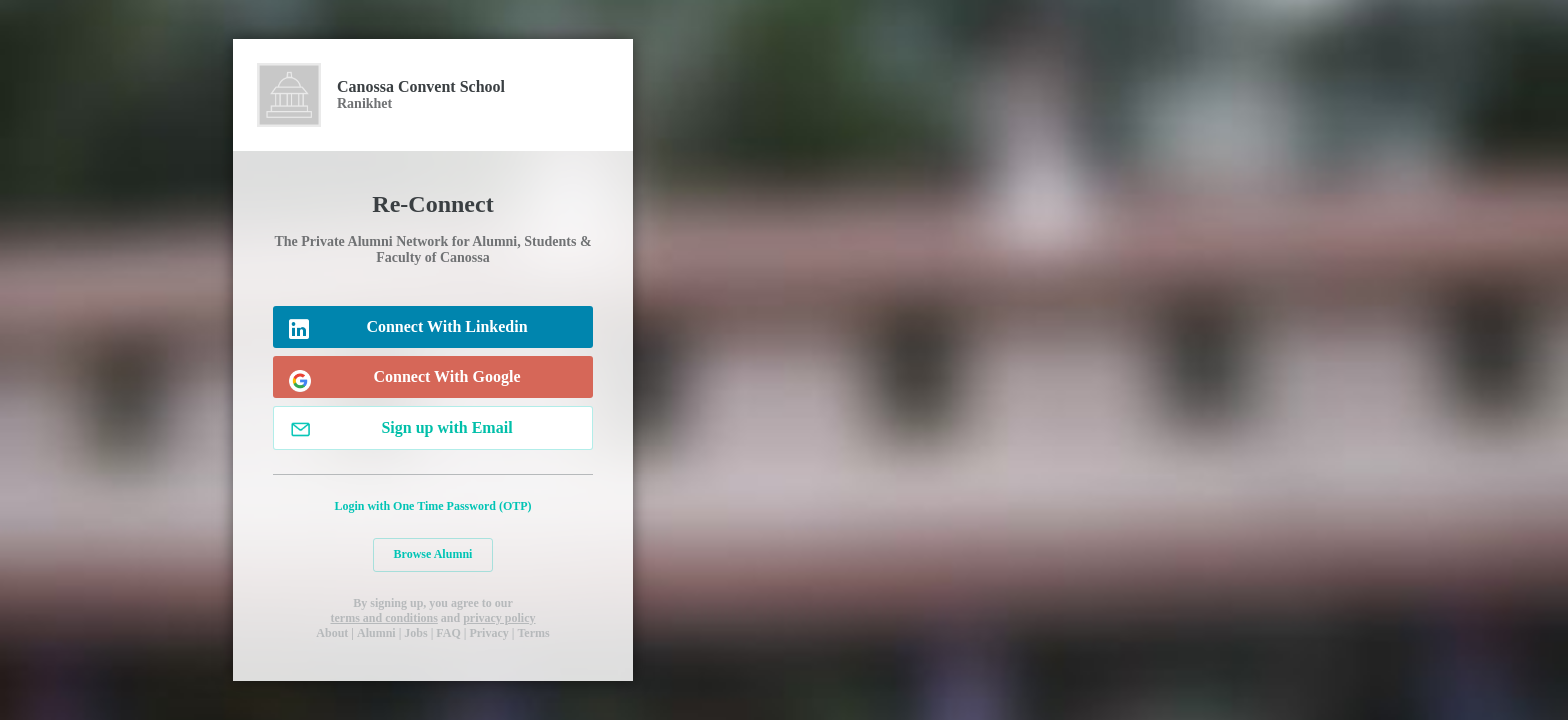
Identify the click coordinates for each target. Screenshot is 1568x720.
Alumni (376, 633)
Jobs (415, 633)
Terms (533, 633)
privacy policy (499, 618)
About (332, 633)
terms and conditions (383, 618)
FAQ (448, 633)
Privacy (488, 633)
